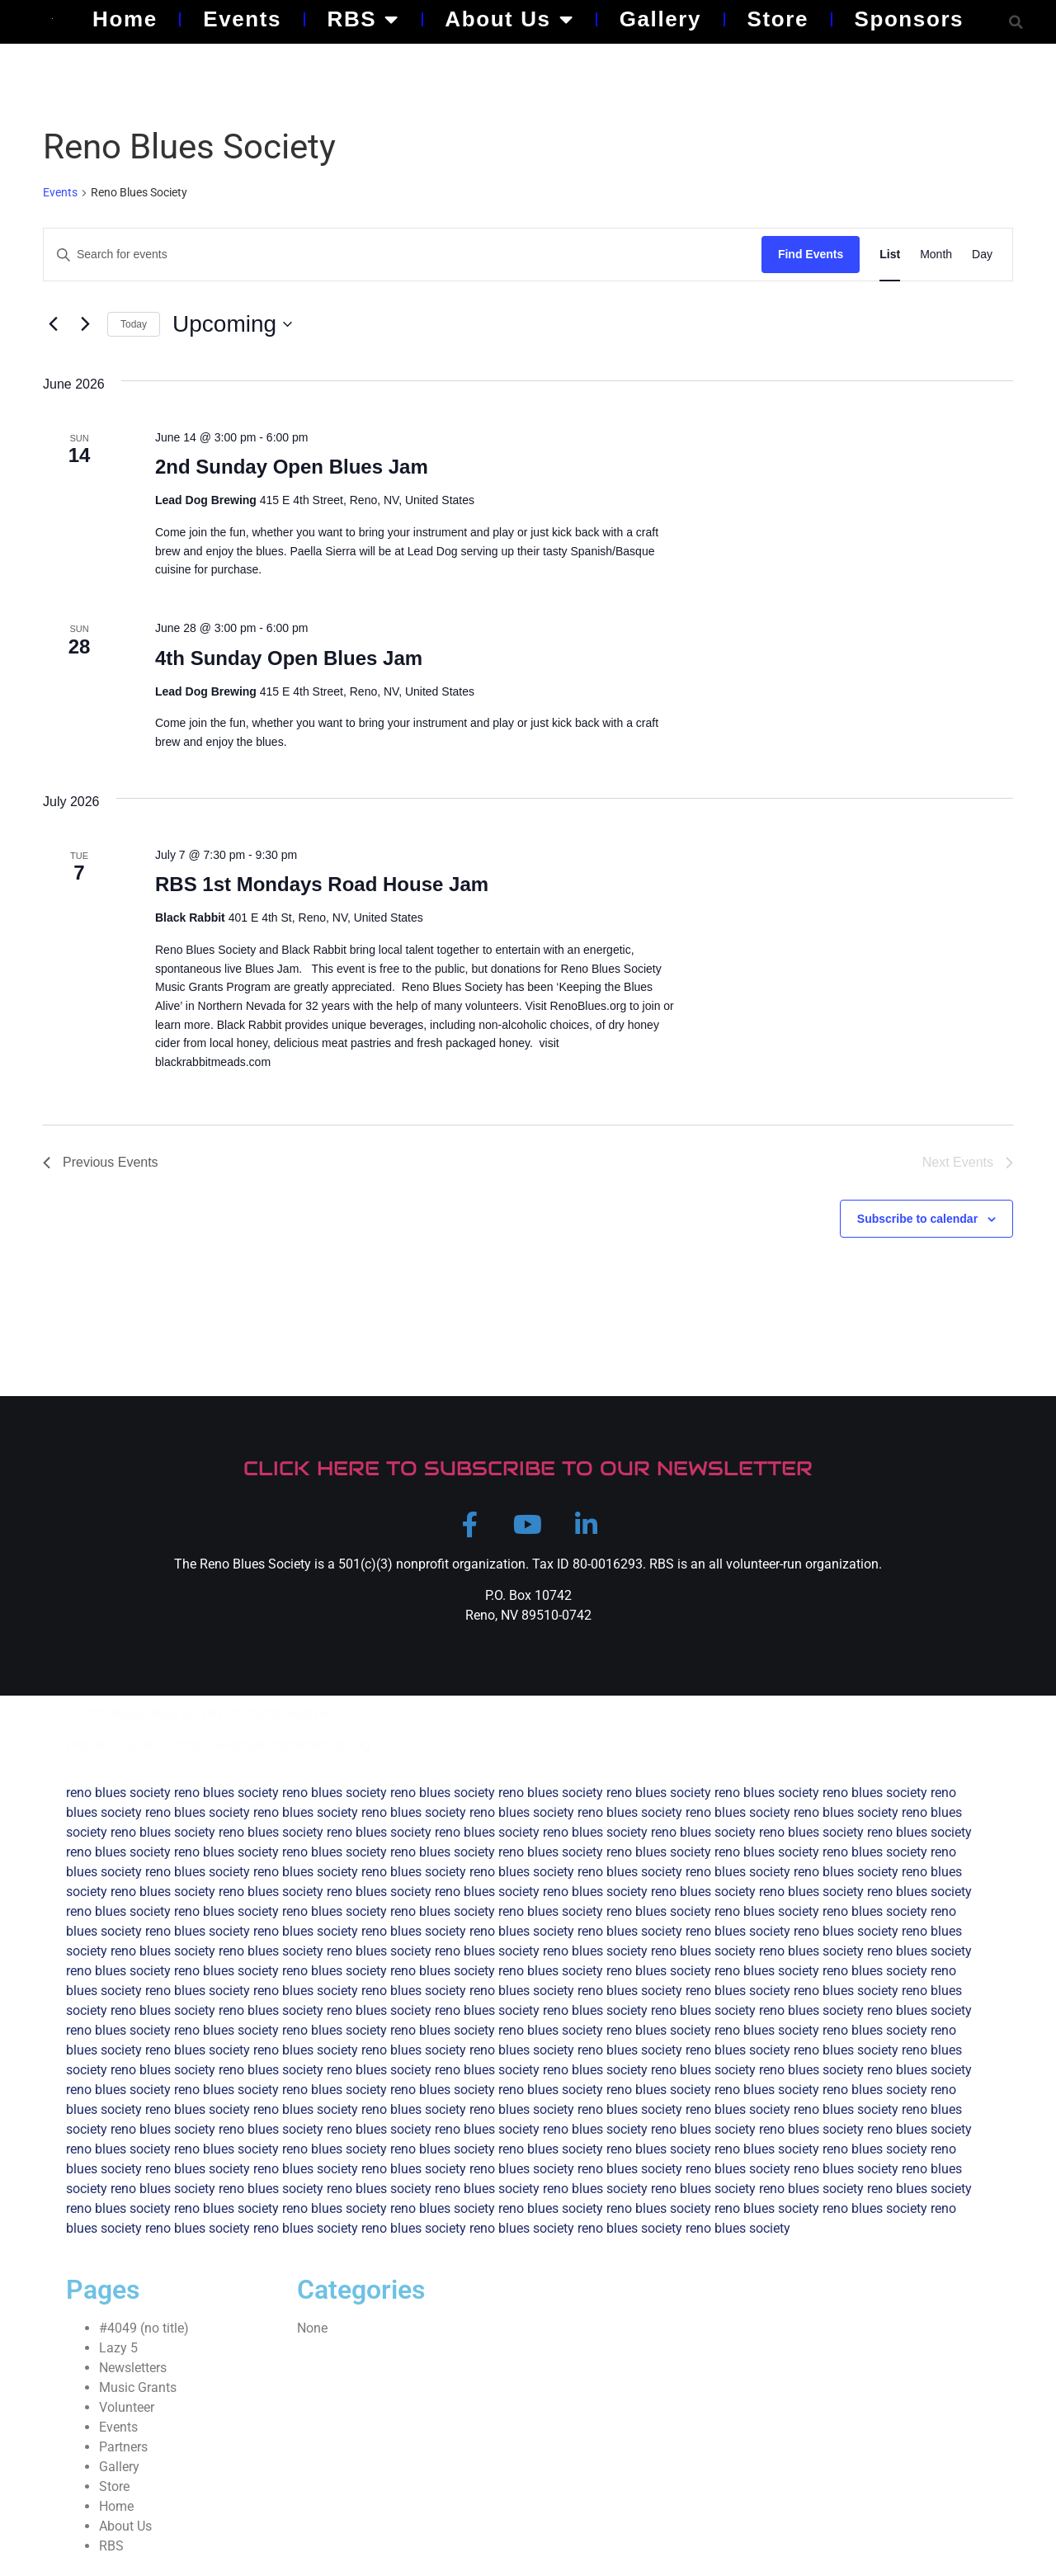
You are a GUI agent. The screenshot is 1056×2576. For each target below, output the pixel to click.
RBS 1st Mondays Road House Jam (321, 884)
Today (133, 324)
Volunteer (126, 2419)
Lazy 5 (118, 2359)
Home (125, 19)
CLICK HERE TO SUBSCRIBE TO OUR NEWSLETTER (528, 1468)
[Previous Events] (53, 324)
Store (777, 19)
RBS (363, 19)
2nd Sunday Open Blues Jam (291, 466)
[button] (1016, 21)
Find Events (810, 254)
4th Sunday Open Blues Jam (288, 658)
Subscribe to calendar (917, 1218)
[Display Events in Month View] (936, 255)
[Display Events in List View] (889, 255)
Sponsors (909, 19)
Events (242, 19)
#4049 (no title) (144, 2339)
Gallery (660, 19)
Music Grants (138, 2399)
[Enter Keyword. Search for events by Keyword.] (402, 255)
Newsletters (133, 2379)
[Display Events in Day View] (982, 255)
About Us (509, 19)
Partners (123, 2458)
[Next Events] (85, 324)
